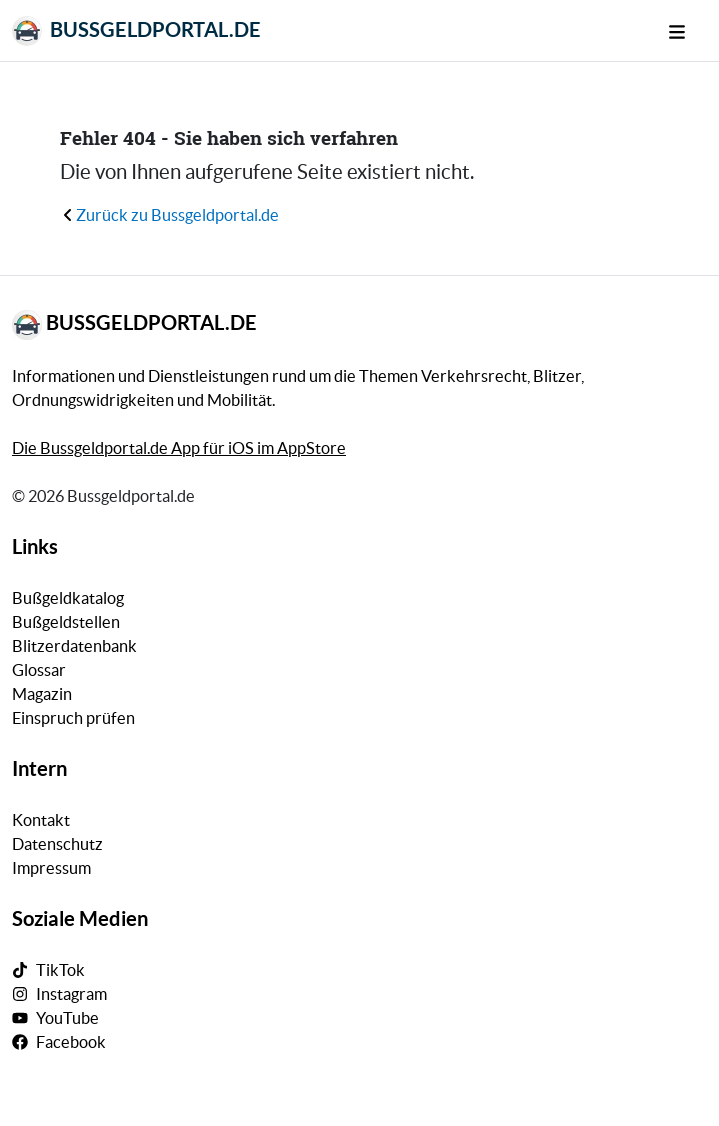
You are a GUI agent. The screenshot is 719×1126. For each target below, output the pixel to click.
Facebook (71, 1042)
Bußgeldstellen (66, 622)
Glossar (39, 670)
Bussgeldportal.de (136, 31)
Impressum (51, 868)
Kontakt (41, 820)
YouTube (67, 1018)
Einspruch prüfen (73, 718)
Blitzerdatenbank (74, 646)
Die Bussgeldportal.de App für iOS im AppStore (179, 448)
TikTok (60, 970)
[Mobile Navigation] (687, 30)
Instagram (71, 994)
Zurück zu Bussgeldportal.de (169, 215)
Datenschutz (57, 844)
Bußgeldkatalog (68, 598)
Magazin (42, 694)
